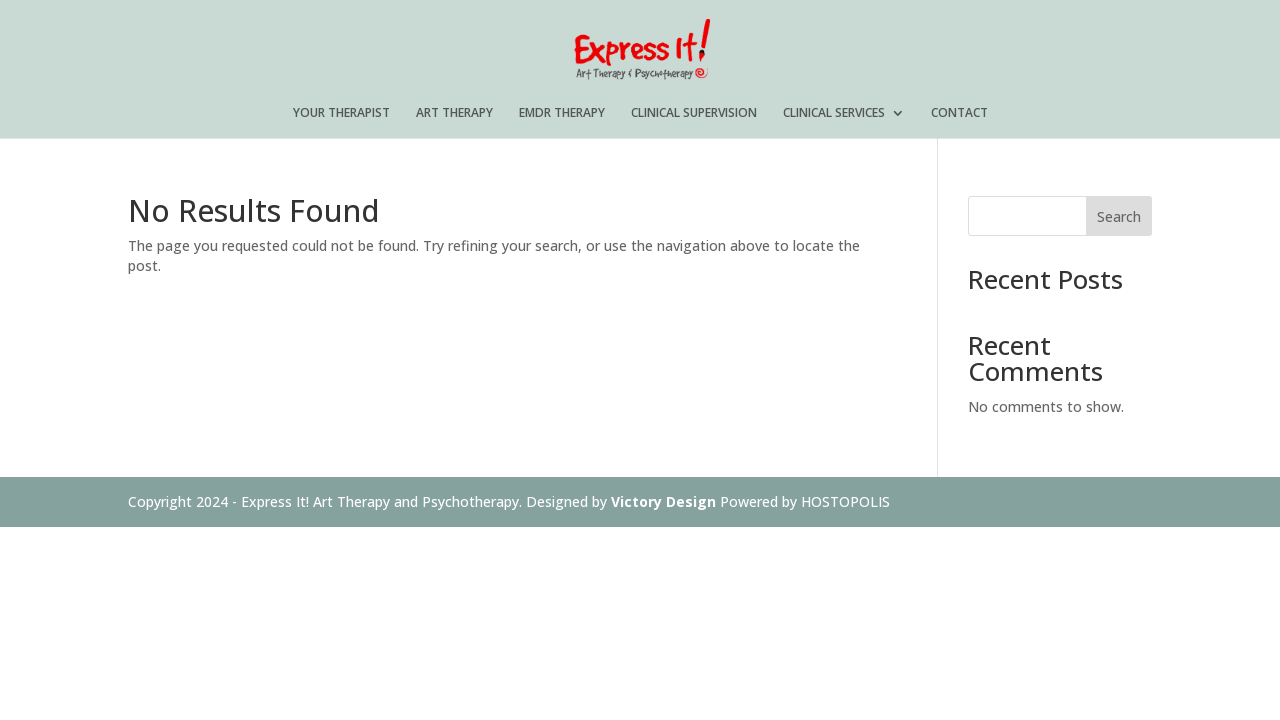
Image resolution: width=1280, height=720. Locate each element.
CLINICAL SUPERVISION (694, 113)
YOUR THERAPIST (341, 113)
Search (1119, 216)
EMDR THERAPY (562, 113)
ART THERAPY (454, 113)
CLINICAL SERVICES (834, 113)
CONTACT (959, 113)
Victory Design (663, 501)
